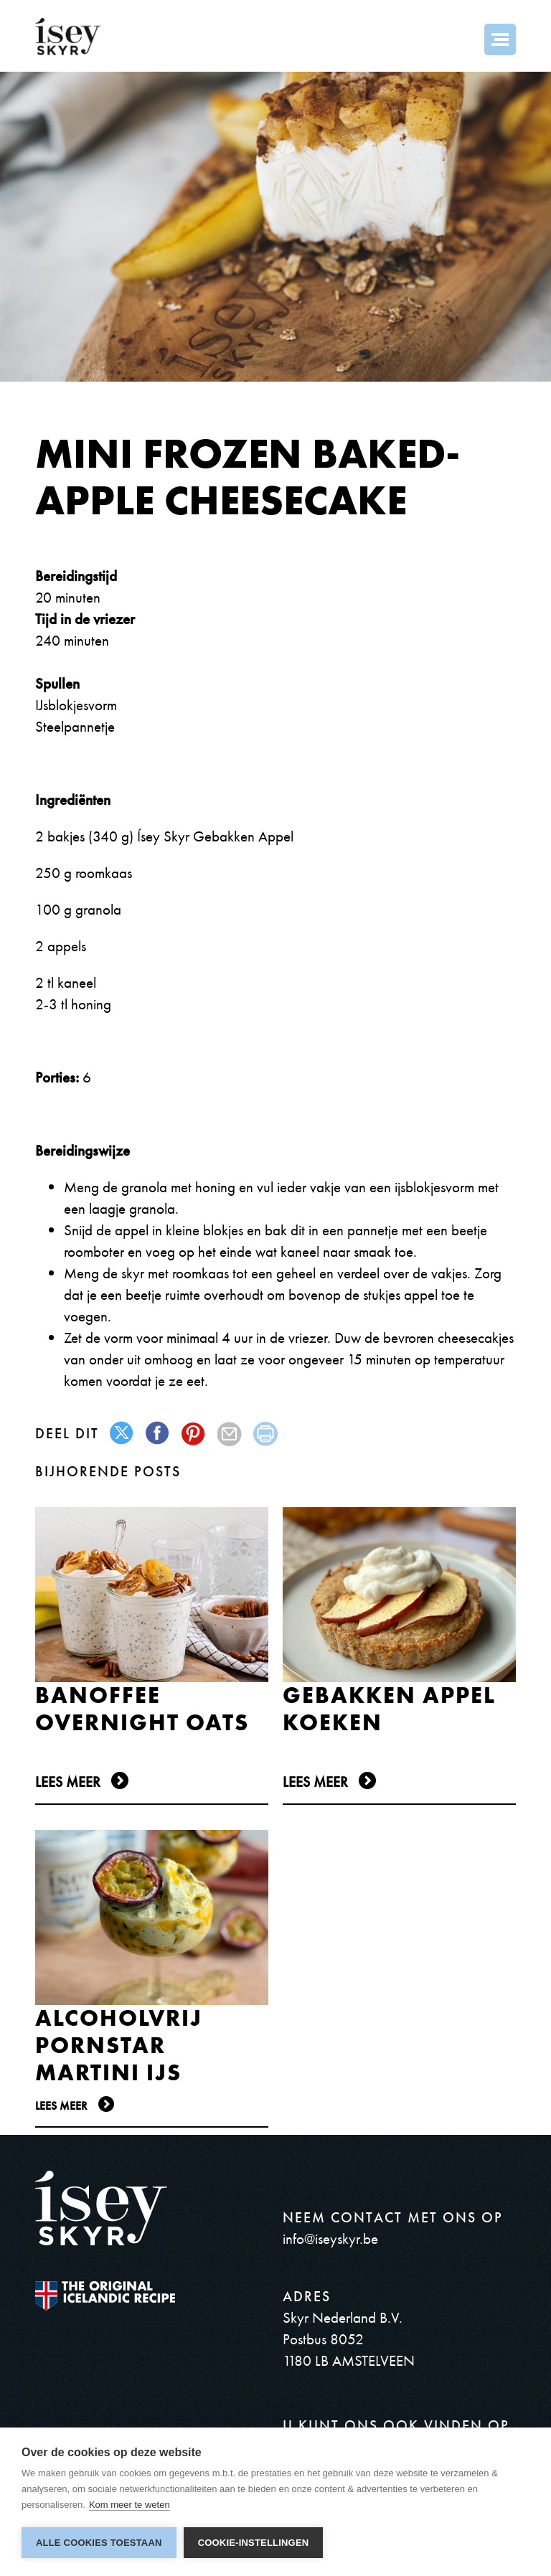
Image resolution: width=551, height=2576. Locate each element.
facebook (158, 1433)
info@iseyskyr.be (330, 2238)
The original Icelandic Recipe (105, 2296)
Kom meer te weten (129, 2504)
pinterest (194, 1433)
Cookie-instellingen (253, 2542)
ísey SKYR (68, 36)
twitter (122, 1433)
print (265, 1433)
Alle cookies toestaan (99, 2542)
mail (229, 1433)
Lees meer (67, 1782)
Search (461, 39)
